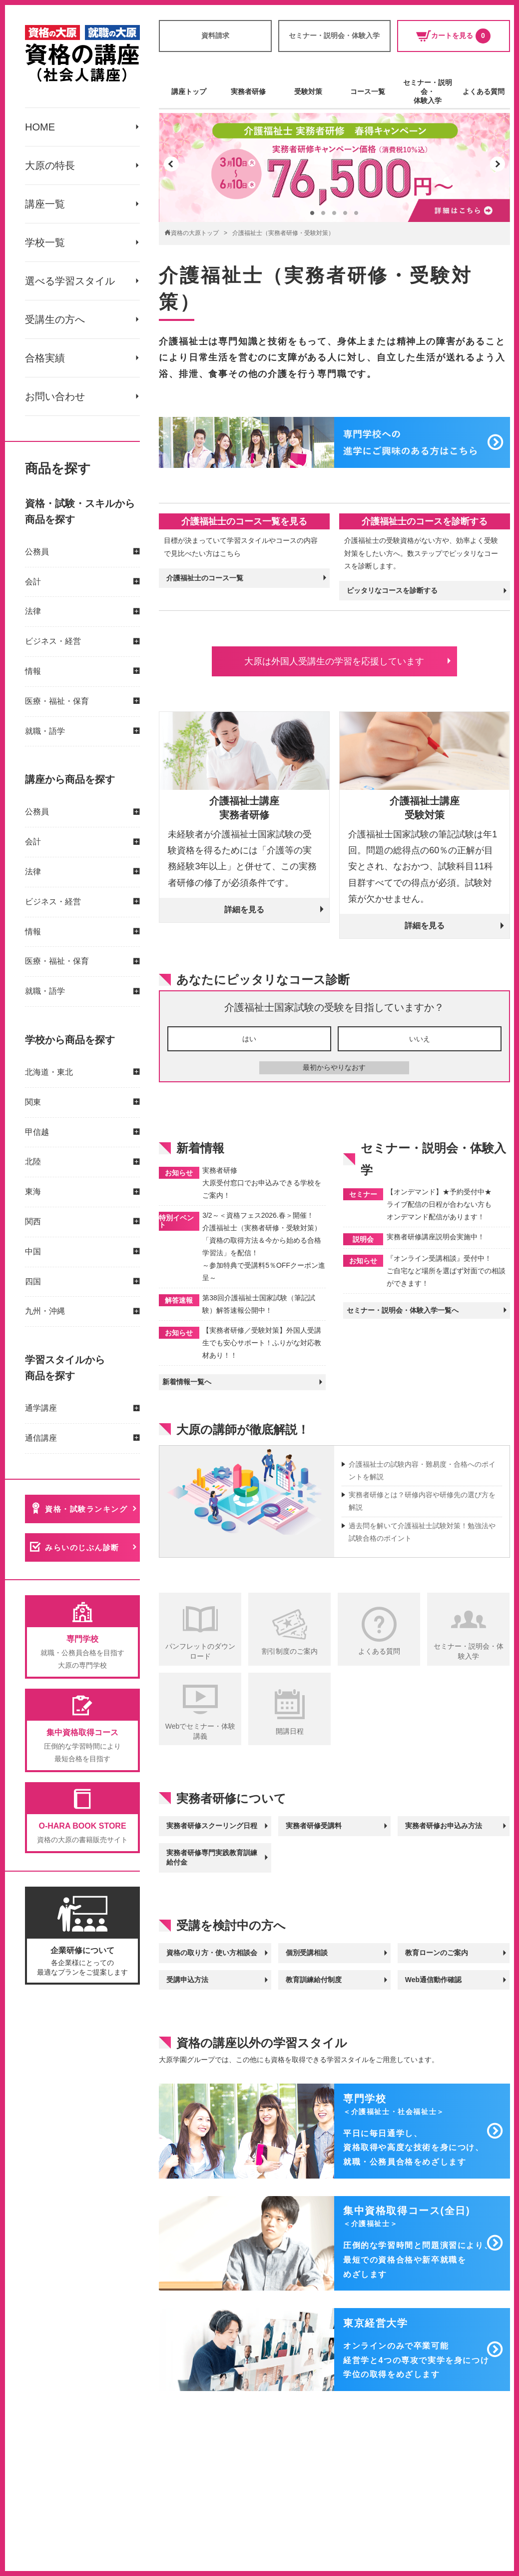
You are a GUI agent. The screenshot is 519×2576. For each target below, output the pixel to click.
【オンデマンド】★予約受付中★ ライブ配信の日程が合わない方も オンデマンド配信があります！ (439, 1204)
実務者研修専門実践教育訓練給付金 (211, 1858)
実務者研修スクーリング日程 (211, 1826)
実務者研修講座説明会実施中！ (436, 1237)
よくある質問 (484, 91)
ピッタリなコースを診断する (392, 590)
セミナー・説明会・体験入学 (334, 35)
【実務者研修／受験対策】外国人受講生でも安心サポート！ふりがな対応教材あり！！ (261, 1342)
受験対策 (308, 91)
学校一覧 (45, 242)
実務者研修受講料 (314, 1826)
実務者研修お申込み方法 (443, 1826)
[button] (171, 163)
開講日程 (290, 1731)
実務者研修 (248, 91)
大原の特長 (50, 165)
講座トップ (188, 91)
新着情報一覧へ (186, 1382)
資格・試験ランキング (86, 1509)
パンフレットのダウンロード (200, 1651)
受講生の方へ (55, 319)
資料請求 (215, 35)
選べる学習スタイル (70, 280)
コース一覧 (367, 91)
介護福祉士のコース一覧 (204, 578)
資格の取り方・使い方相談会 (211, 1953)
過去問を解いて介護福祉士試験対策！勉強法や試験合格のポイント (422, 1532)
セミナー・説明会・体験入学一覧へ (403, 1310)
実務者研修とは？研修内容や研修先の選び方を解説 (422, 1501)
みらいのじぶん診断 (82, 1547)
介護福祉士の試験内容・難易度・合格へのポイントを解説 (422, 1470)
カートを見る (453, 35)
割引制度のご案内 (290, 1651)
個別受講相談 (307, 1953)
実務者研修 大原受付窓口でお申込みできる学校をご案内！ (261, 1182)
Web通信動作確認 (433, 1980)
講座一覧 (45, 203)
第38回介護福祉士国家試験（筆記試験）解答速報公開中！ (258, 1304)
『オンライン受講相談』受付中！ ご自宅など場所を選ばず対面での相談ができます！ (446, 1270)
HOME (40, 126)
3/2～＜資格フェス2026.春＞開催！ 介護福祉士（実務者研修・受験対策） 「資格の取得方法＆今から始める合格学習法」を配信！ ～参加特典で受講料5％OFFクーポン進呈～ (263, 1246)
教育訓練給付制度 (314, 1980)
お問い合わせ (55, 396)
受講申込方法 (187, 1980)
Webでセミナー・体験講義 (200, 1731)
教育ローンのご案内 (436, 1953)
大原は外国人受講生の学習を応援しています (334, 661)
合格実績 (45, 357)
